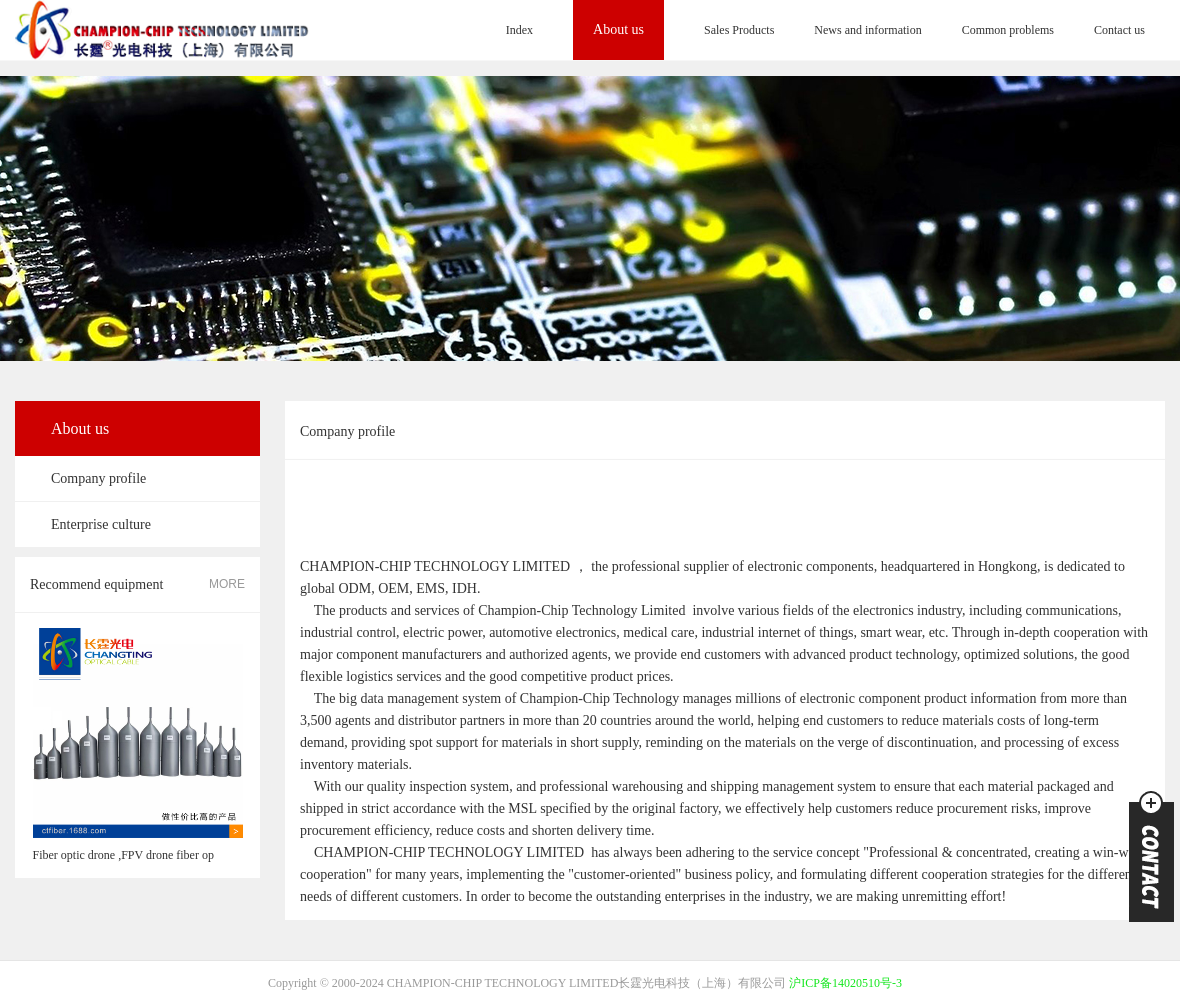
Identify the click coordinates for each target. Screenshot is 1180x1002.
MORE (227, 584)
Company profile (98, 478)
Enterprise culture (101, 524)
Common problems (1008, 30)
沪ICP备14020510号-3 (845, 983)
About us (618, 29)
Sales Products (739, 30)
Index (519, 30)
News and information (867, 30)
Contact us (1119, 30)
